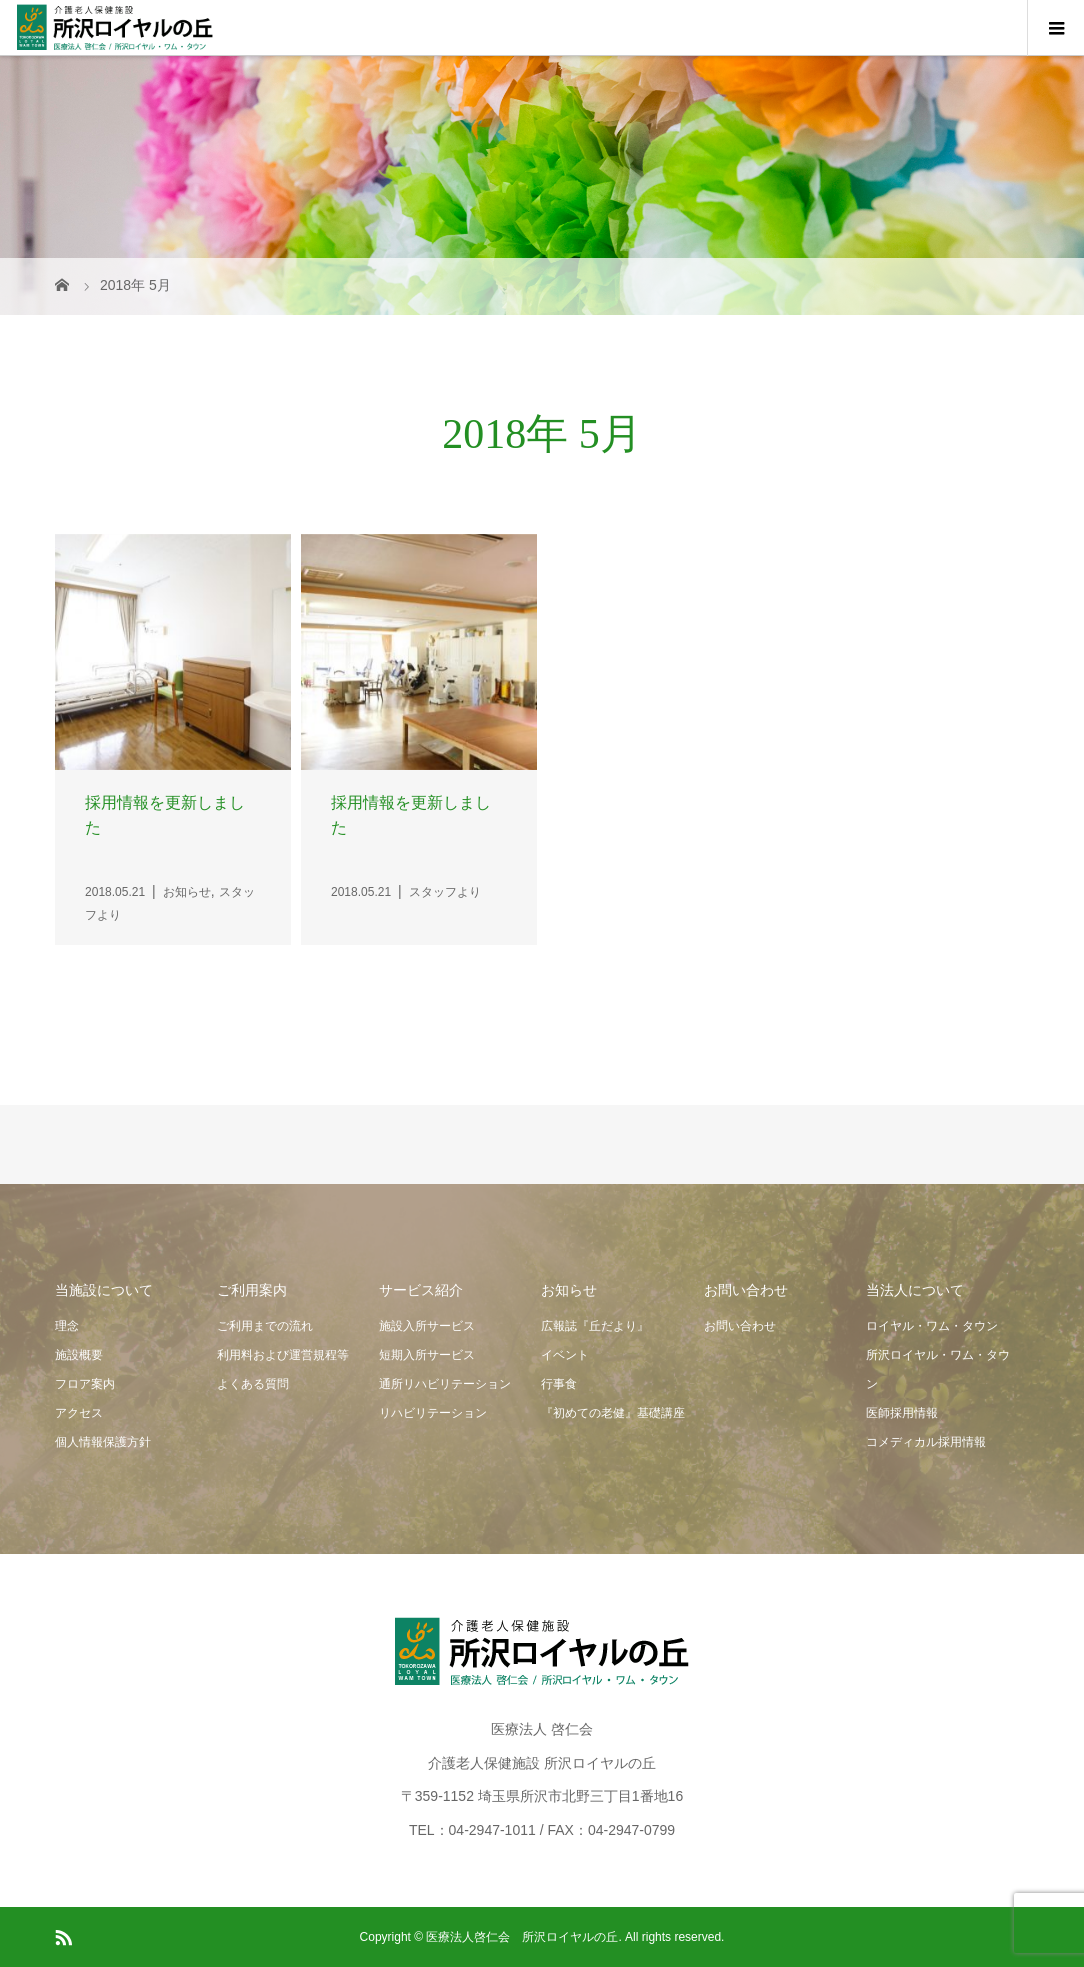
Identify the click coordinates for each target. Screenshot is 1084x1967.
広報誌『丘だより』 (595, 1326)
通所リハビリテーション (445, 1384)
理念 (67, 1326)
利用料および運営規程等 (283, 1355)
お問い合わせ (740, 1326)
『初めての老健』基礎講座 (613, 1413)
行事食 (559, 1384)
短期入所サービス (427, 1355)
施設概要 (79, 1355)
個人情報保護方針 (103, 1442)
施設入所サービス (427, 1326)
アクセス (79, 1413)
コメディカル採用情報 (926, 1442)
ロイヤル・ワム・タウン (932, 1326)
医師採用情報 (902, 1413)
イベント (565, 1355)
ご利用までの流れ (265, 1326)
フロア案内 (85, 1384)
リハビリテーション (433, 1413)
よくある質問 (253, 1384)
